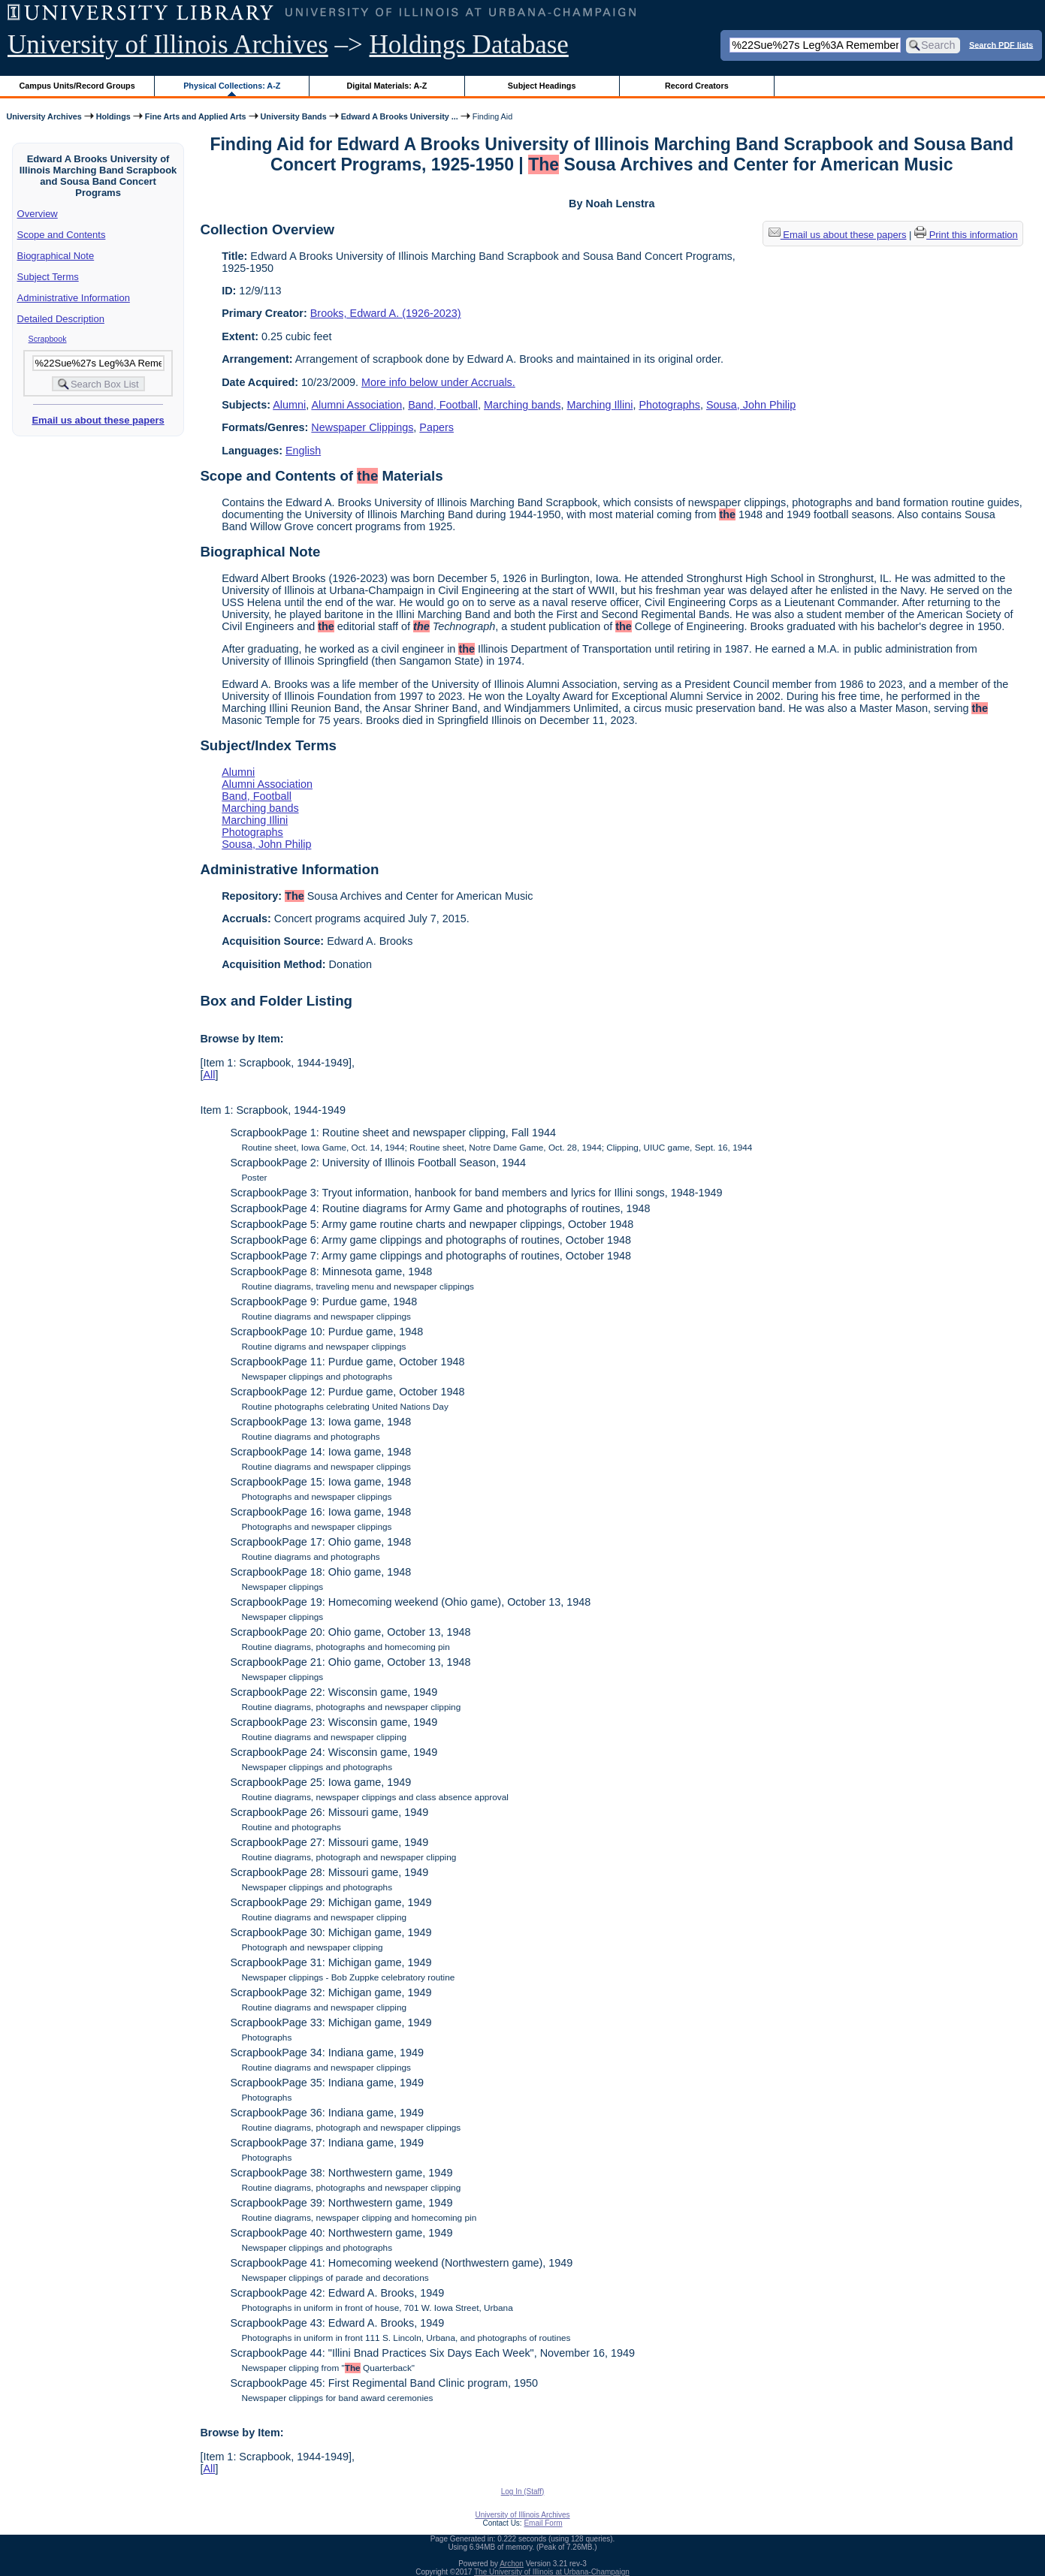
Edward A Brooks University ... (399, 116)
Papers (436, 427)
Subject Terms (48, 276)
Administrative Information (73, 297)
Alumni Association (356, 405)
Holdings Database (469, 44)
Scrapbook (48, 338)
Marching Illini (599, 405)
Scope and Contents (61, 234)
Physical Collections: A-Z (231, 85)
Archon (512, 2563)
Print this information (966, 234)
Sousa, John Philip (751, 405)
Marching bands (522, 405)
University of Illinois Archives (168, 44)
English (303, 451)
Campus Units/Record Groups (77, 85)
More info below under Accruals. (438, 382)
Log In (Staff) (523, 2491)
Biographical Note (56, 255)
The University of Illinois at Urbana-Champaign (552, 2572)
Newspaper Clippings (362, 427)
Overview (37, 213)
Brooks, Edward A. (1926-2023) (385, 313)
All (209, 1075)
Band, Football (443, 405)
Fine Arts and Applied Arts (195, 116)
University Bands (294, 116)
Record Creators (697, 85)
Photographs (669, 405)
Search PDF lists (1001, 44)
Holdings (113, 116)
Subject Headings (542, 85)
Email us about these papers (98, 420)
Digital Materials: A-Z (386, 85)
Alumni (289, 405)
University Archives (43, 116)
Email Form (543, 2523)
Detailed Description (60, 318)
